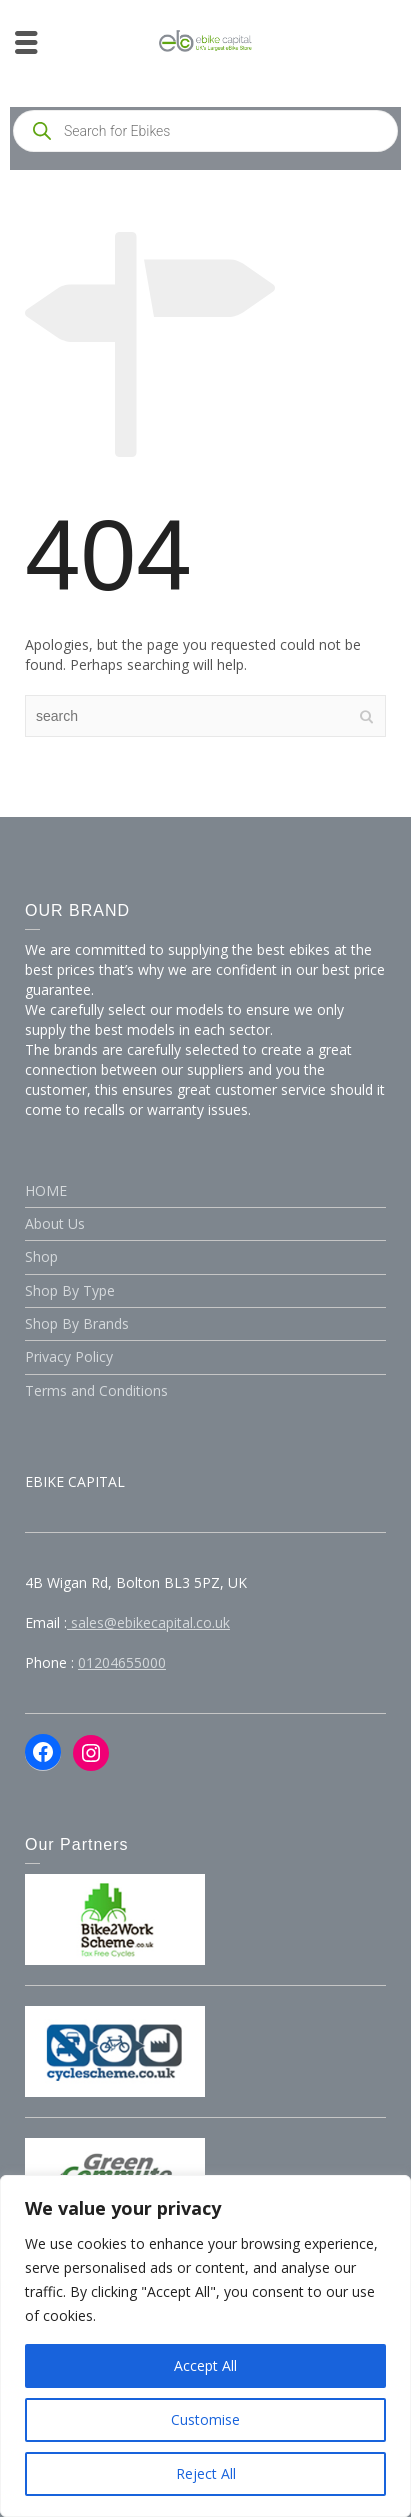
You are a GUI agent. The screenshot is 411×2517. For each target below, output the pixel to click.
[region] (205, 2346)
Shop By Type (70, 1290)
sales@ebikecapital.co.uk (148, 1622)
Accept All (205, 2365)
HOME (46, 1190)
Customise (205, 2419)
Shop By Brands (77, 1323)
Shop (41, 1256)
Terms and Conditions (96, 1390)
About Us (55, 1223)
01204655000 (122, 1662)
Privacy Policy (69, 1356)
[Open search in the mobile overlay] (205, 131)
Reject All (206, 2473)
